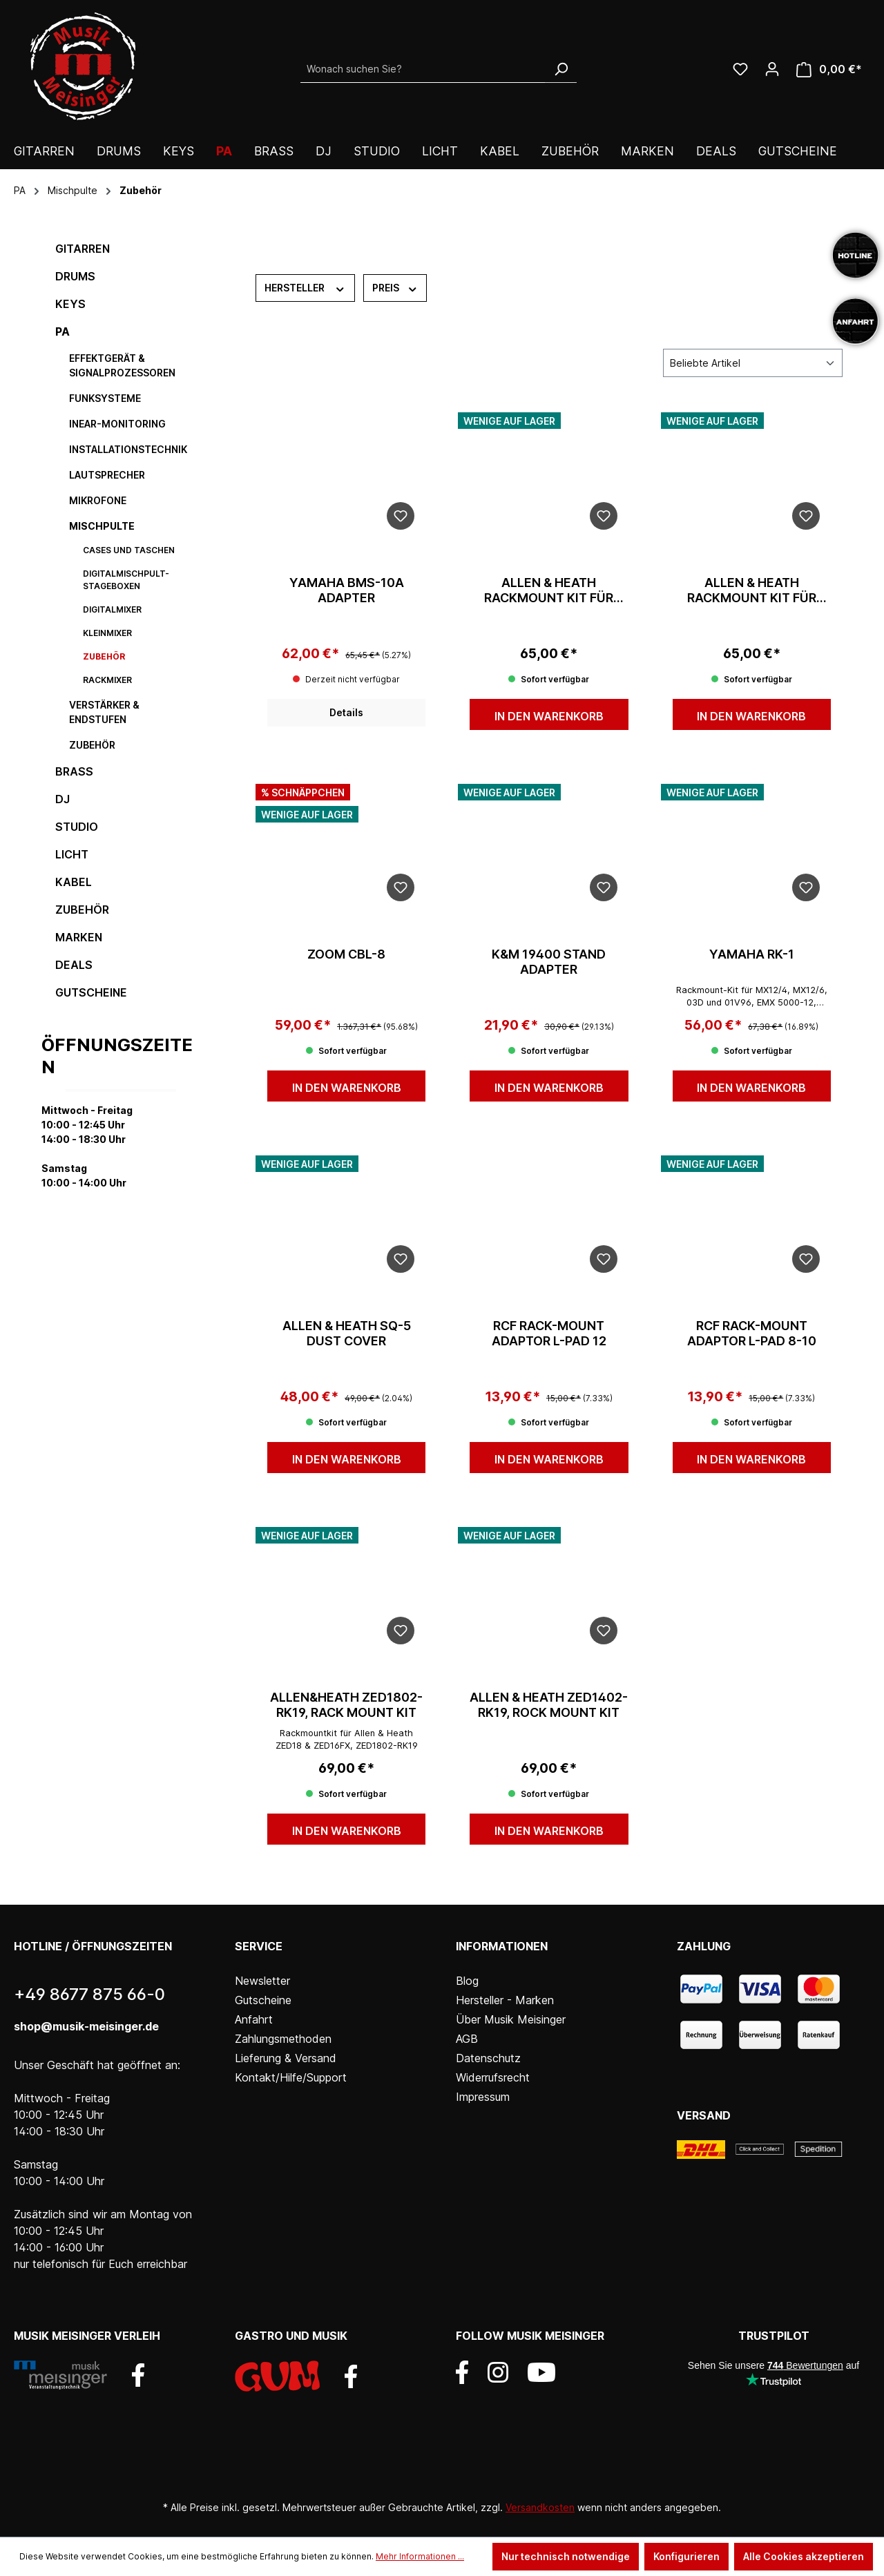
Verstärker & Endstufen (104, 712)
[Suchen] (561, 69)
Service (258, 1946)
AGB (467, 2039)
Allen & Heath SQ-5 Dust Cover (346, 1333)
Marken (78, 937)
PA (62, 331)
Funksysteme (105, 398)
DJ (62, 799)
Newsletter (262, 1981)
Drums (75, 276)
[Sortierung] (753, 363)
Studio (76, 827)
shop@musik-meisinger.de (86, 2026)
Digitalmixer (112, 609)
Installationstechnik (128, 449)
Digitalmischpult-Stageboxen (126, 579)
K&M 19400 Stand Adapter (549, 962)
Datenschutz (488, 2058)
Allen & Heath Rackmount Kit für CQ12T (548, 590)
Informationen (502, 1946)
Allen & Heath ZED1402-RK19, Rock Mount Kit (549, 1705)
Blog (467, 1981)
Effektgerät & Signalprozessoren (122, 365)
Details (346, 712)
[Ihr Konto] (772, 69)
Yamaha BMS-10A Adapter (346, 590)
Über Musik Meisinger (511, 2019)
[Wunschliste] (740, 69)
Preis (395, 287)
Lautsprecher (107, 475)
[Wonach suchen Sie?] (423, 69)
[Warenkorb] (829, 69)
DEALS (74, 965)
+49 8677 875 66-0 (89, 1994)
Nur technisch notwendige (565, 2556)
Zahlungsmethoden (283, 2039)
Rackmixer (107, 680)
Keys (70, 304)
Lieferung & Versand (285, 2058)
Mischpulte (102, 526)
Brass (74, 771)
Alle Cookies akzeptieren (803, 2556)
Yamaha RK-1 (751, 954)
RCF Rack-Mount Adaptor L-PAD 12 (549, 1333)
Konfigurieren (686, 2556)
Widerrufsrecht (493, 2077)
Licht (71, 854)
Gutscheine (91, 992)
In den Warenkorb (549, 716)
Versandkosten (540, 2507)
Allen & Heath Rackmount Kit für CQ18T (751, 590)
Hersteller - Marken (505, 2000)
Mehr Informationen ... (420, 2556)
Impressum (483, 2097)
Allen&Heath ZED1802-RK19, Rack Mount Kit (346, 1705)
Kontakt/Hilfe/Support (291, 2077)
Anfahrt (254, 2019)
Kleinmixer (107, 633)
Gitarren (82, 249)
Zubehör (104, 656)
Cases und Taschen (129, 550)
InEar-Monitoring (117, 424)
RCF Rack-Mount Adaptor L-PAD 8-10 (751, 1333)
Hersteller (305, 287)
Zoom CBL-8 (346, 954)
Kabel (73, 882)
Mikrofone (97, 500)
